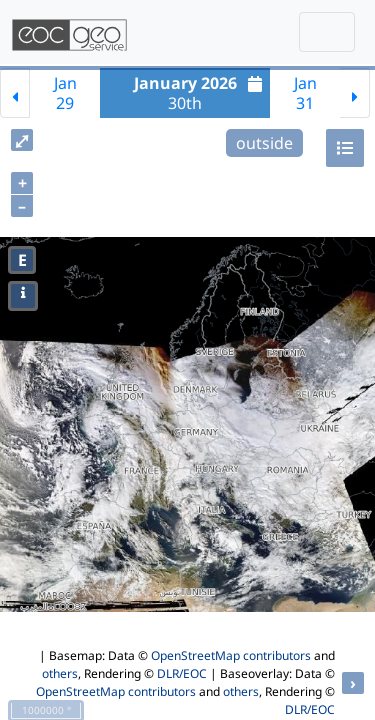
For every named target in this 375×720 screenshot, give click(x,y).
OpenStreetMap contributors (231, 655)
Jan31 (305, 93)
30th (201, 93)
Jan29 (65, 93)
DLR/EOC (182, 673)
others (60, 673)
